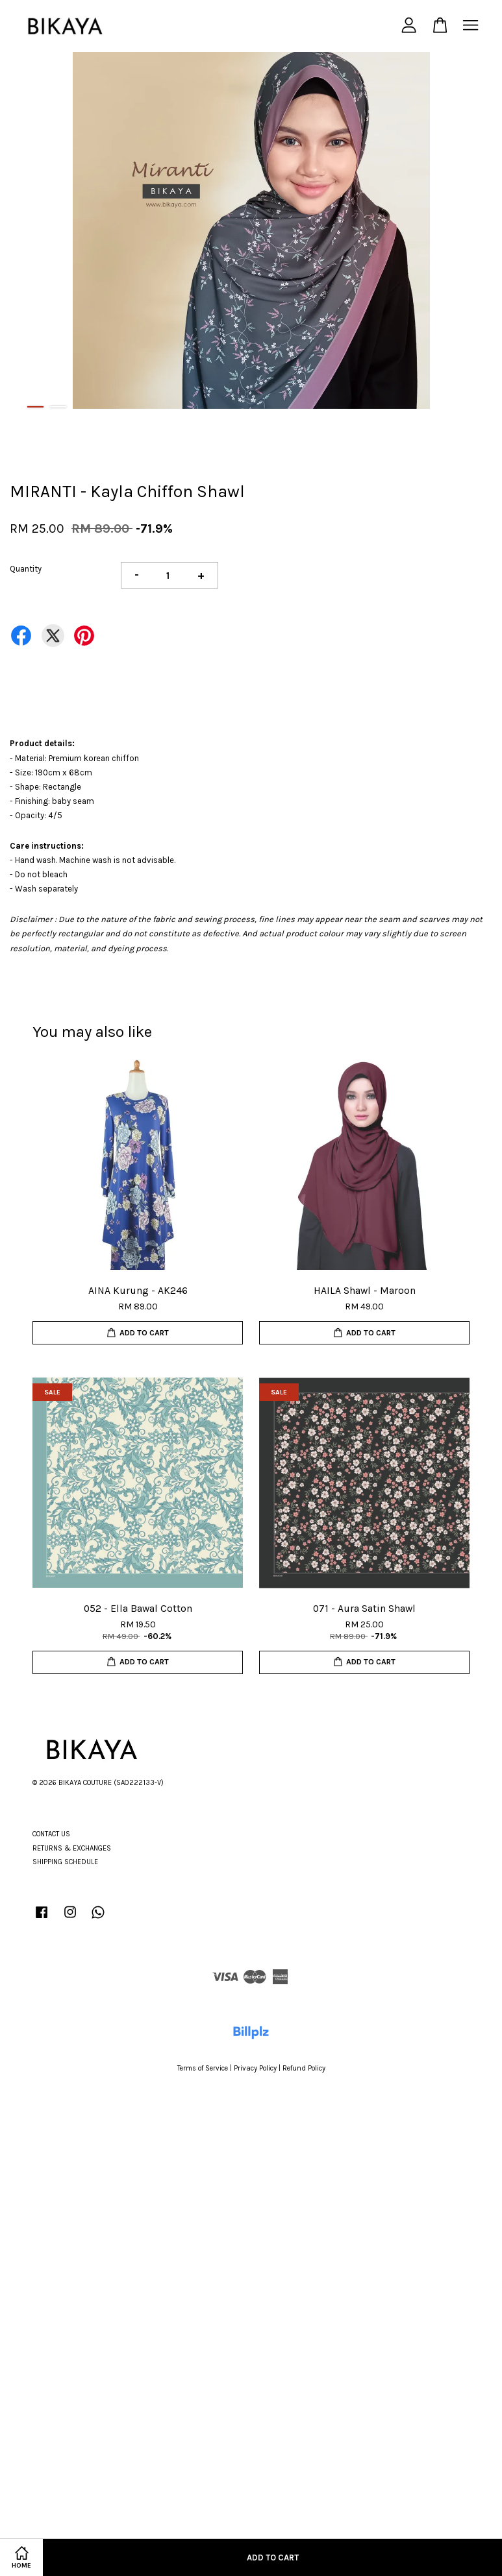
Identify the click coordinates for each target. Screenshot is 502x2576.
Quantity (26, 569)
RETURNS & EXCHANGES (71, 1848)
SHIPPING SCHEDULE (65, 1862)
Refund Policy (303, 2068)
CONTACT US (51, 1834)
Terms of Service (202, 2068)
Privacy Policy (255, 2068)
